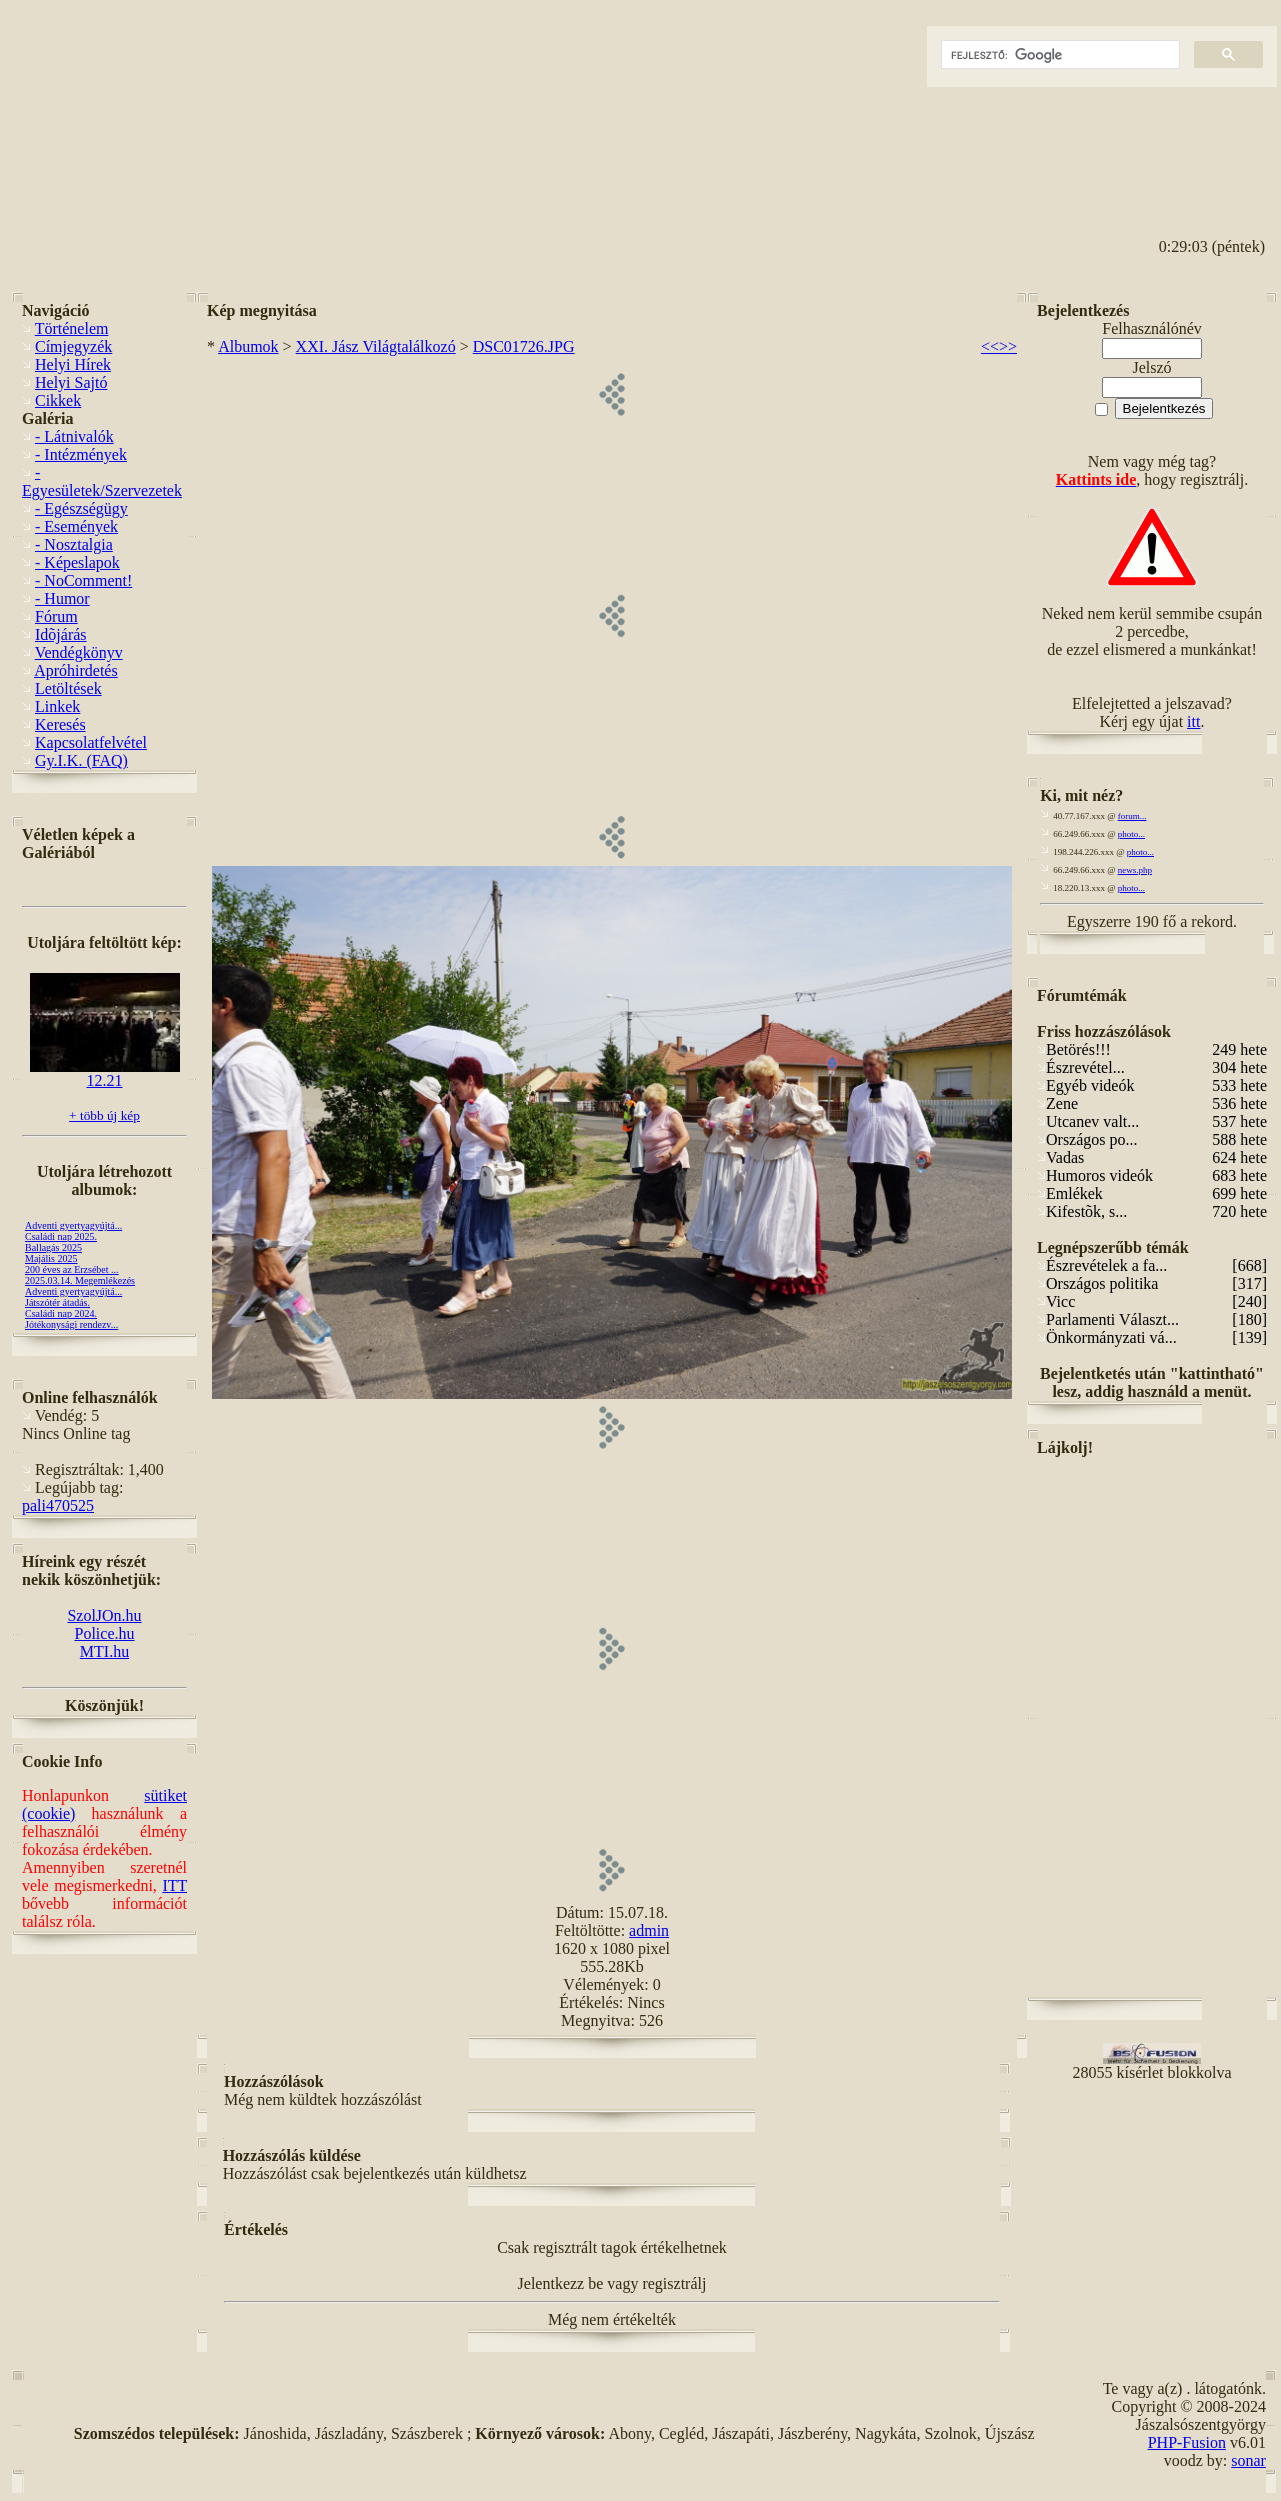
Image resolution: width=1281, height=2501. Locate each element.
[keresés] (1058, 55)
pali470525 (58, 1505)
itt (1193, 721)
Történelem (72, 328)
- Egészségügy (81, 508)
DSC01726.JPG (524, 346)
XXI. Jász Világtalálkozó (376, 346)
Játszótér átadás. (57, 1302)
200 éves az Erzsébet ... (72, 1269)
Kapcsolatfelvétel (91, 742)
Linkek (57, 706)
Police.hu (105, 1633)
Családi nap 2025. (61, 1236)
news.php (1135, 870)
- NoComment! (83, 580)
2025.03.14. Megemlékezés (80, 1280)
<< (990, 346)
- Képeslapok (77, 562)
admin (649, 1930)
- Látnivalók (74, 436)
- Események (76, 526)
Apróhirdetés (76, 670)
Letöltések (68, 688)
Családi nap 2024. (61, 1313)
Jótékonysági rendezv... (71, 1324)
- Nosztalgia (74, 544)
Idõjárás (61, 634)
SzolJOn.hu (104, 1615)
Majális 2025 (51, 1258)
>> (1008, 346)
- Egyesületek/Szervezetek (102, 481)
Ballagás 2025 (53, 1247)
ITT (174, 1885)
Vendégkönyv (79, 652)
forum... (1132, 816)
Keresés (60, 724)
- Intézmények (81, 454)
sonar (1248, 2460)
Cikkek (58, 400)
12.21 (105, 1073)
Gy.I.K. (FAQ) (81, 760)
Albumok (248, 346)
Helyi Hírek (73, 364)
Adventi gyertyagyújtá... (73, 1225)
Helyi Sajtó (71, 382)
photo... (1131, 834)
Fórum (56, 616)
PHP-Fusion (1187, 2442)
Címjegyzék (73, 346)
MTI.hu (104, 1651)
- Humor (62, 598)
